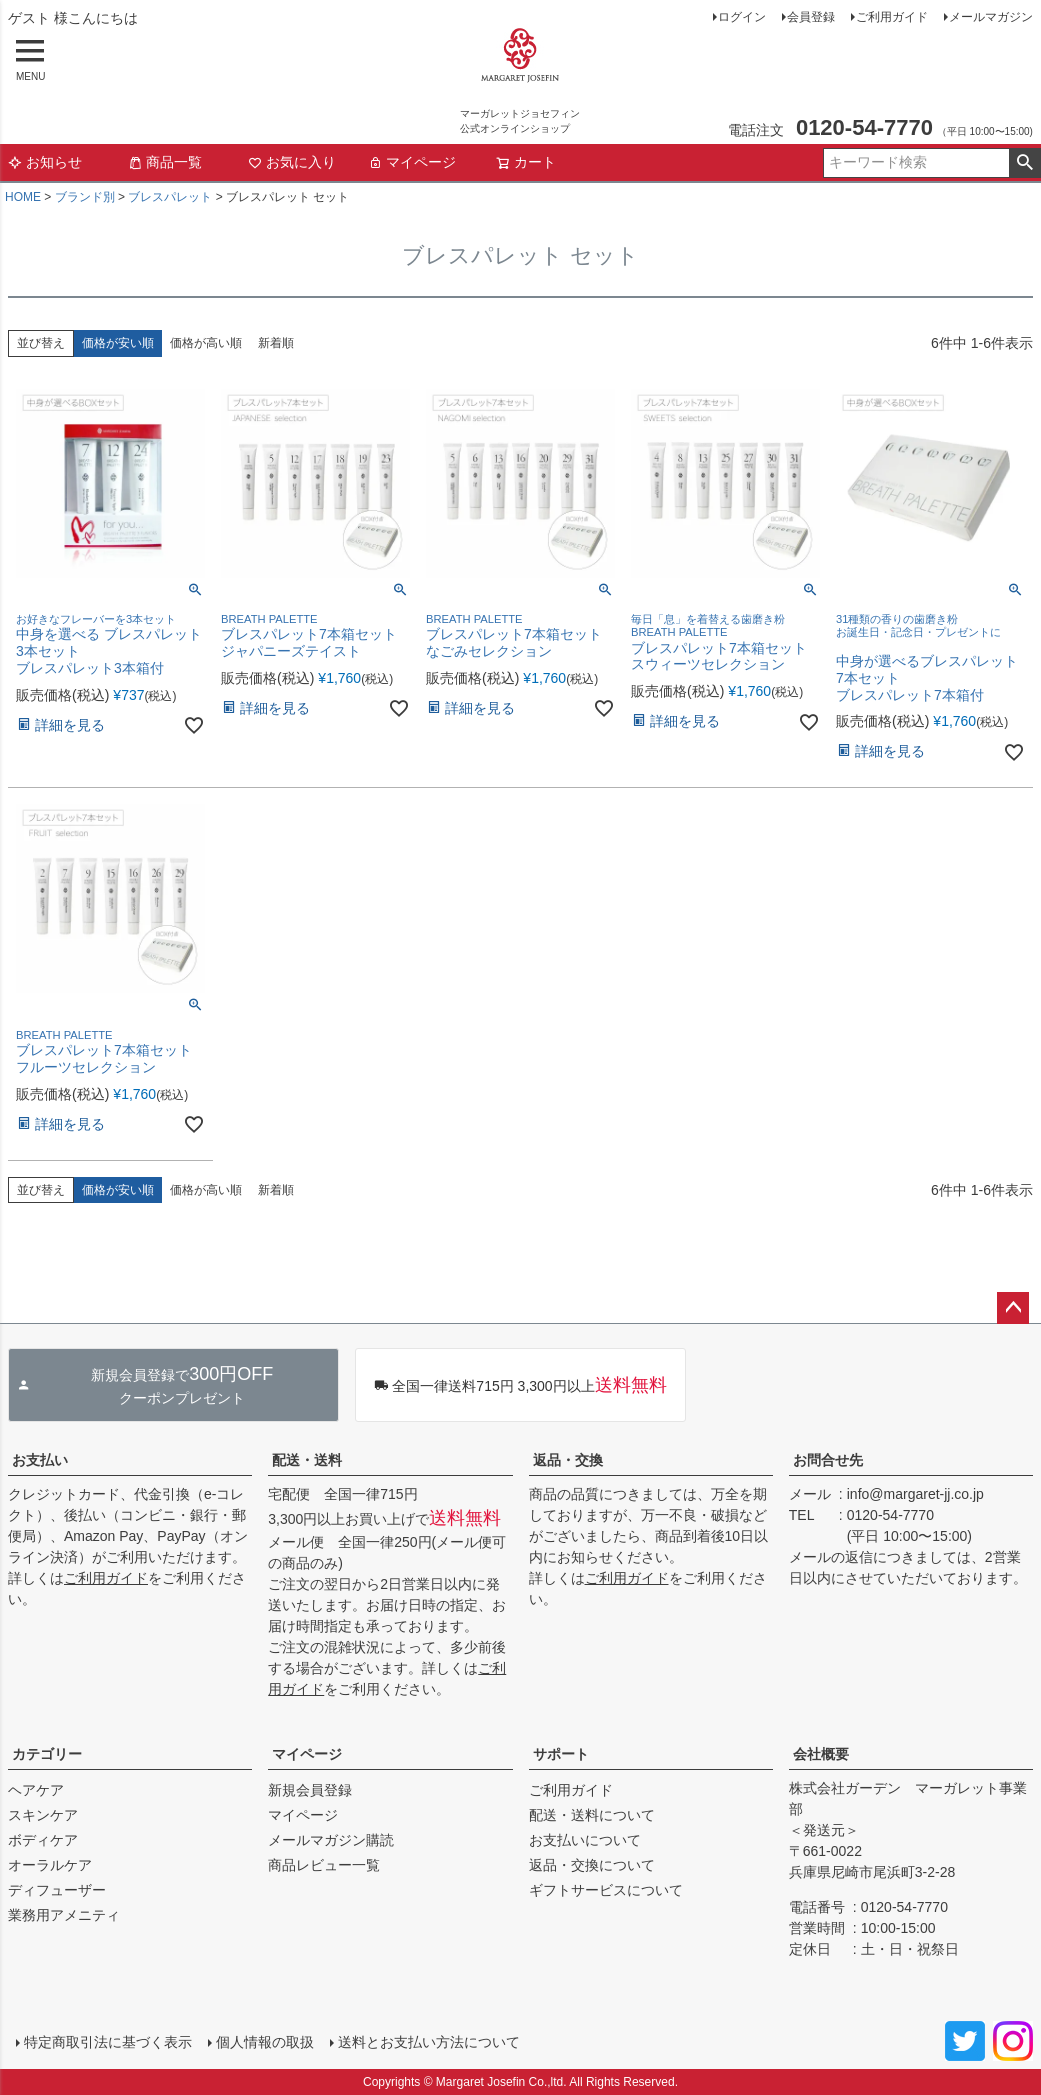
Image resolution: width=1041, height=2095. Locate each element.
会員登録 (811, 17)
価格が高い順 (206, 343)
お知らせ (45, 162)
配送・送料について (592, 1815)
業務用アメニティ (64, 1915)
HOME (23, 197)
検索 (1024, 163)
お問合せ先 (828, 1460)
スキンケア (43, 1815)
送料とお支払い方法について (429, 2042)
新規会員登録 (310, 1790)
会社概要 (821, 1754)
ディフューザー (57, 1890)
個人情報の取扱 (265, 2042)
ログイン (742, 17)
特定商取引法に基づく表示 (108, 2042)
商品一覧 (165, 162)
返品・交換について (592, 1865)
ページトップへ (1013, 1308)
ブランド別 (85, 197)
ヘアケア (36, 1790)
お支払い (40, 1460)
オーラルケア (50, 1865)
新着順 (276, 343)
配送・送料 (307, 1460)
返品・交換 (568, 1460)
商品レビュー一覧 (324, 1865)
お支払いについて (585, 1840)
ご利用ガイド (892, 17)
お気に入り (292, 162)
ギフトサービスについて (606, 1890)
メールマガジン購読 (331, 1840)
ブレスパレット (170, 197)
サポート (561, 1754)
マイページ (412, 162)
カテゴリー (47, 1754)
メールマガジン (991, 17)
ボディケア (43, 1840)
